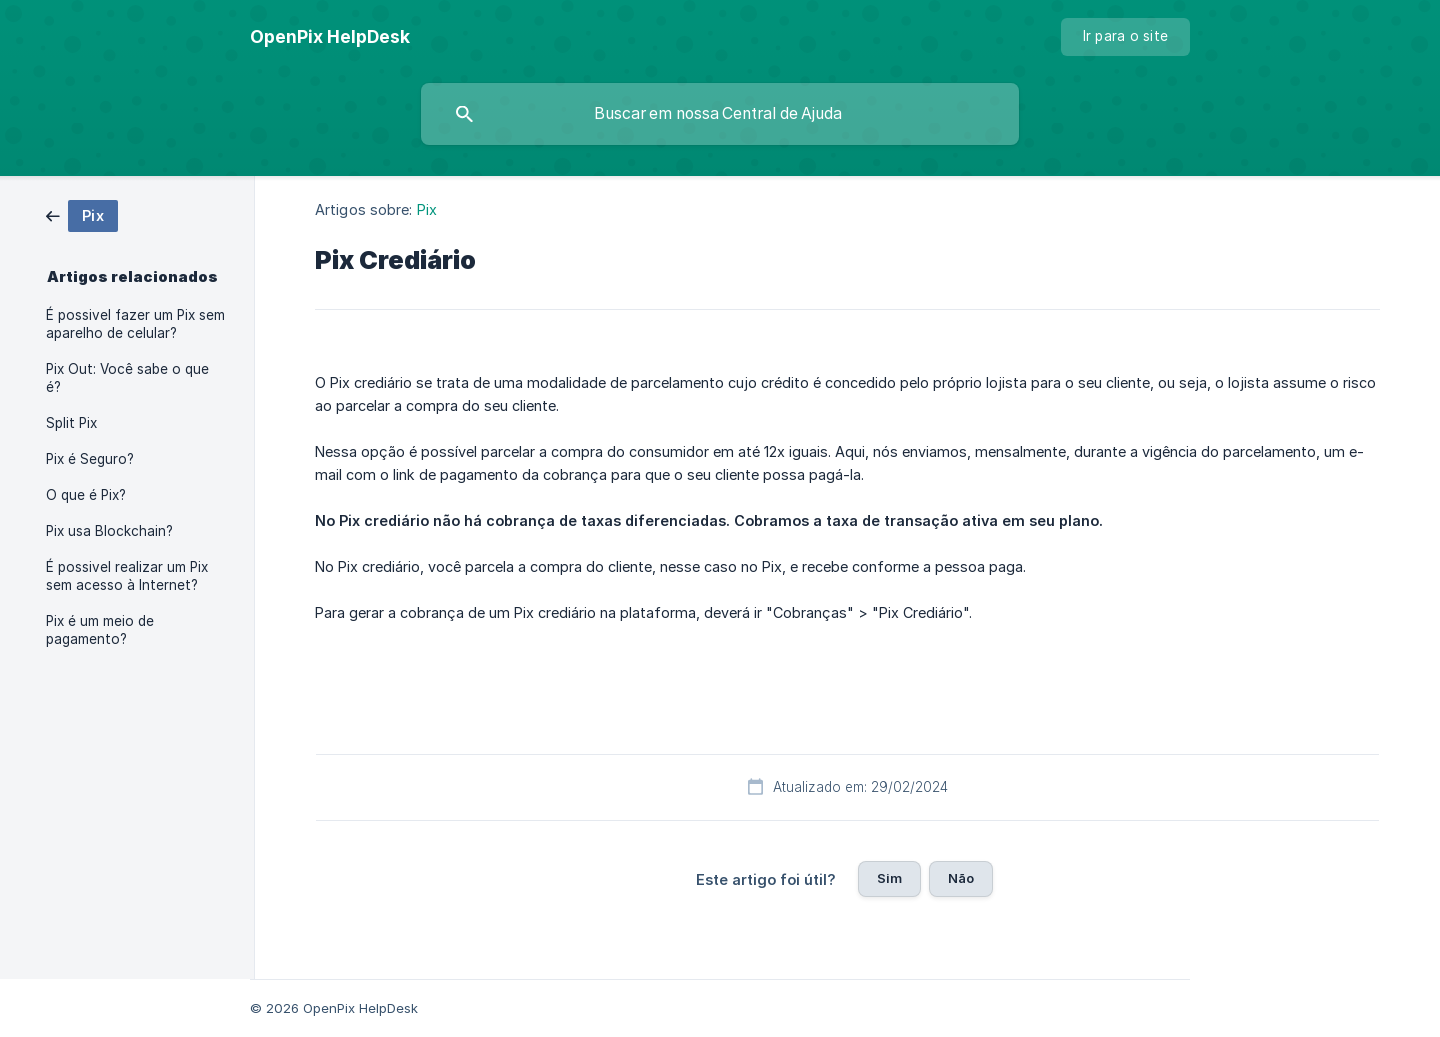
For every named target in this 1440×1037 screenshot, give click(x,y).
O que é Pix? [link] (86, 495)
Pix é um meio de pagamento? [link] (100, 630)
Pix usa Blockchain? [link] (109, 531)
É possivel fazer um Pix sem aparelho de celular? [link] (135, 324)
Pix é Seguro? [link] (90, 459)
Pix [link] (427, 209)
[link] (82, 214)
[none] (330, 37)
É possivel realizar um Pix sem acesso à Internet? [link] (127, 576)
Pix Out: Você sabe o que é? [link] (127, 378)
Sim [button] (889, 878)
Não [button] (961, 878)
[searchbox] (720, 114)
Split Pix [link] (71, 423)
